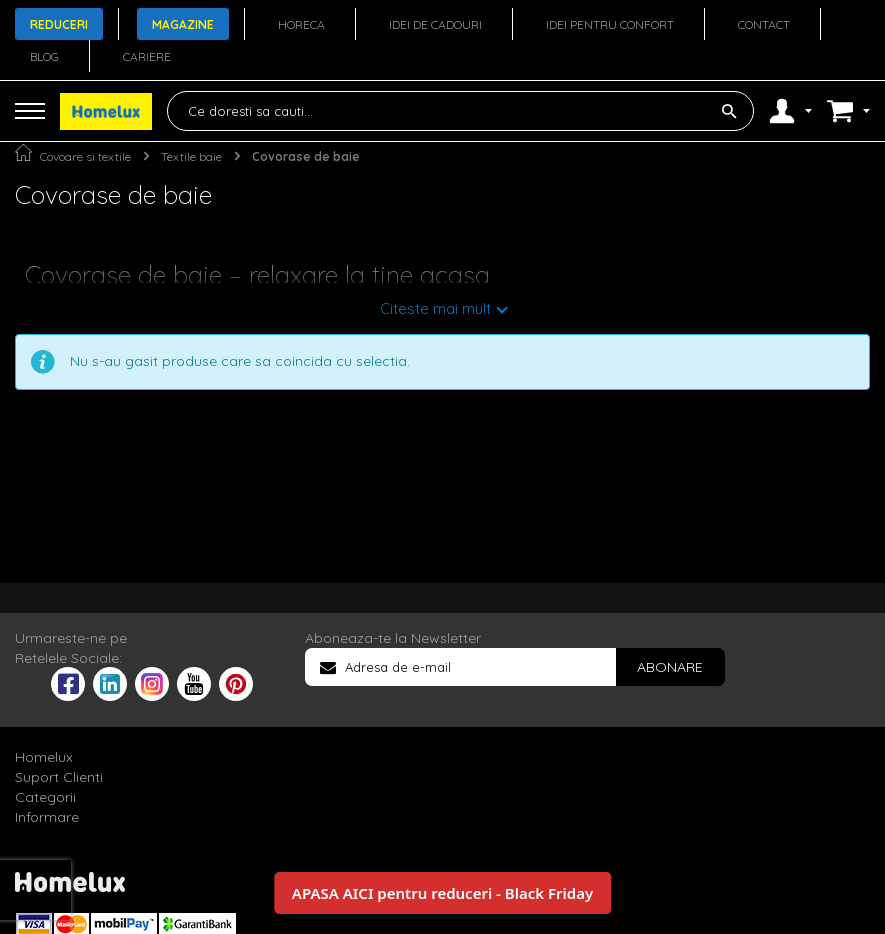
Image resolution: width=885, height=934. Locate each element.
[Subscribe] (670, 667)
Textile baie (191, 156)
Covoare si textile (85, 156)
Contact (764, 24)
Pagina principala (23, 152)
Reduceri (59, 24)
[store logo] (106, 111)
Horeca (301, 24)
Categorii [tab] (45, 797)
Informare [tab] (47, 817)
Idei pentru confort (610, 24)
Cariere (147, 56)
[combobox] (460, 111)
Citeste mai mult (435, 308)
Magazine (183, 24)
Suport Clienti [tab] (59, 777)
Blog (44, 56)
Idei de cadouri (435, 24)
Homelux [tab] (44, 757)
